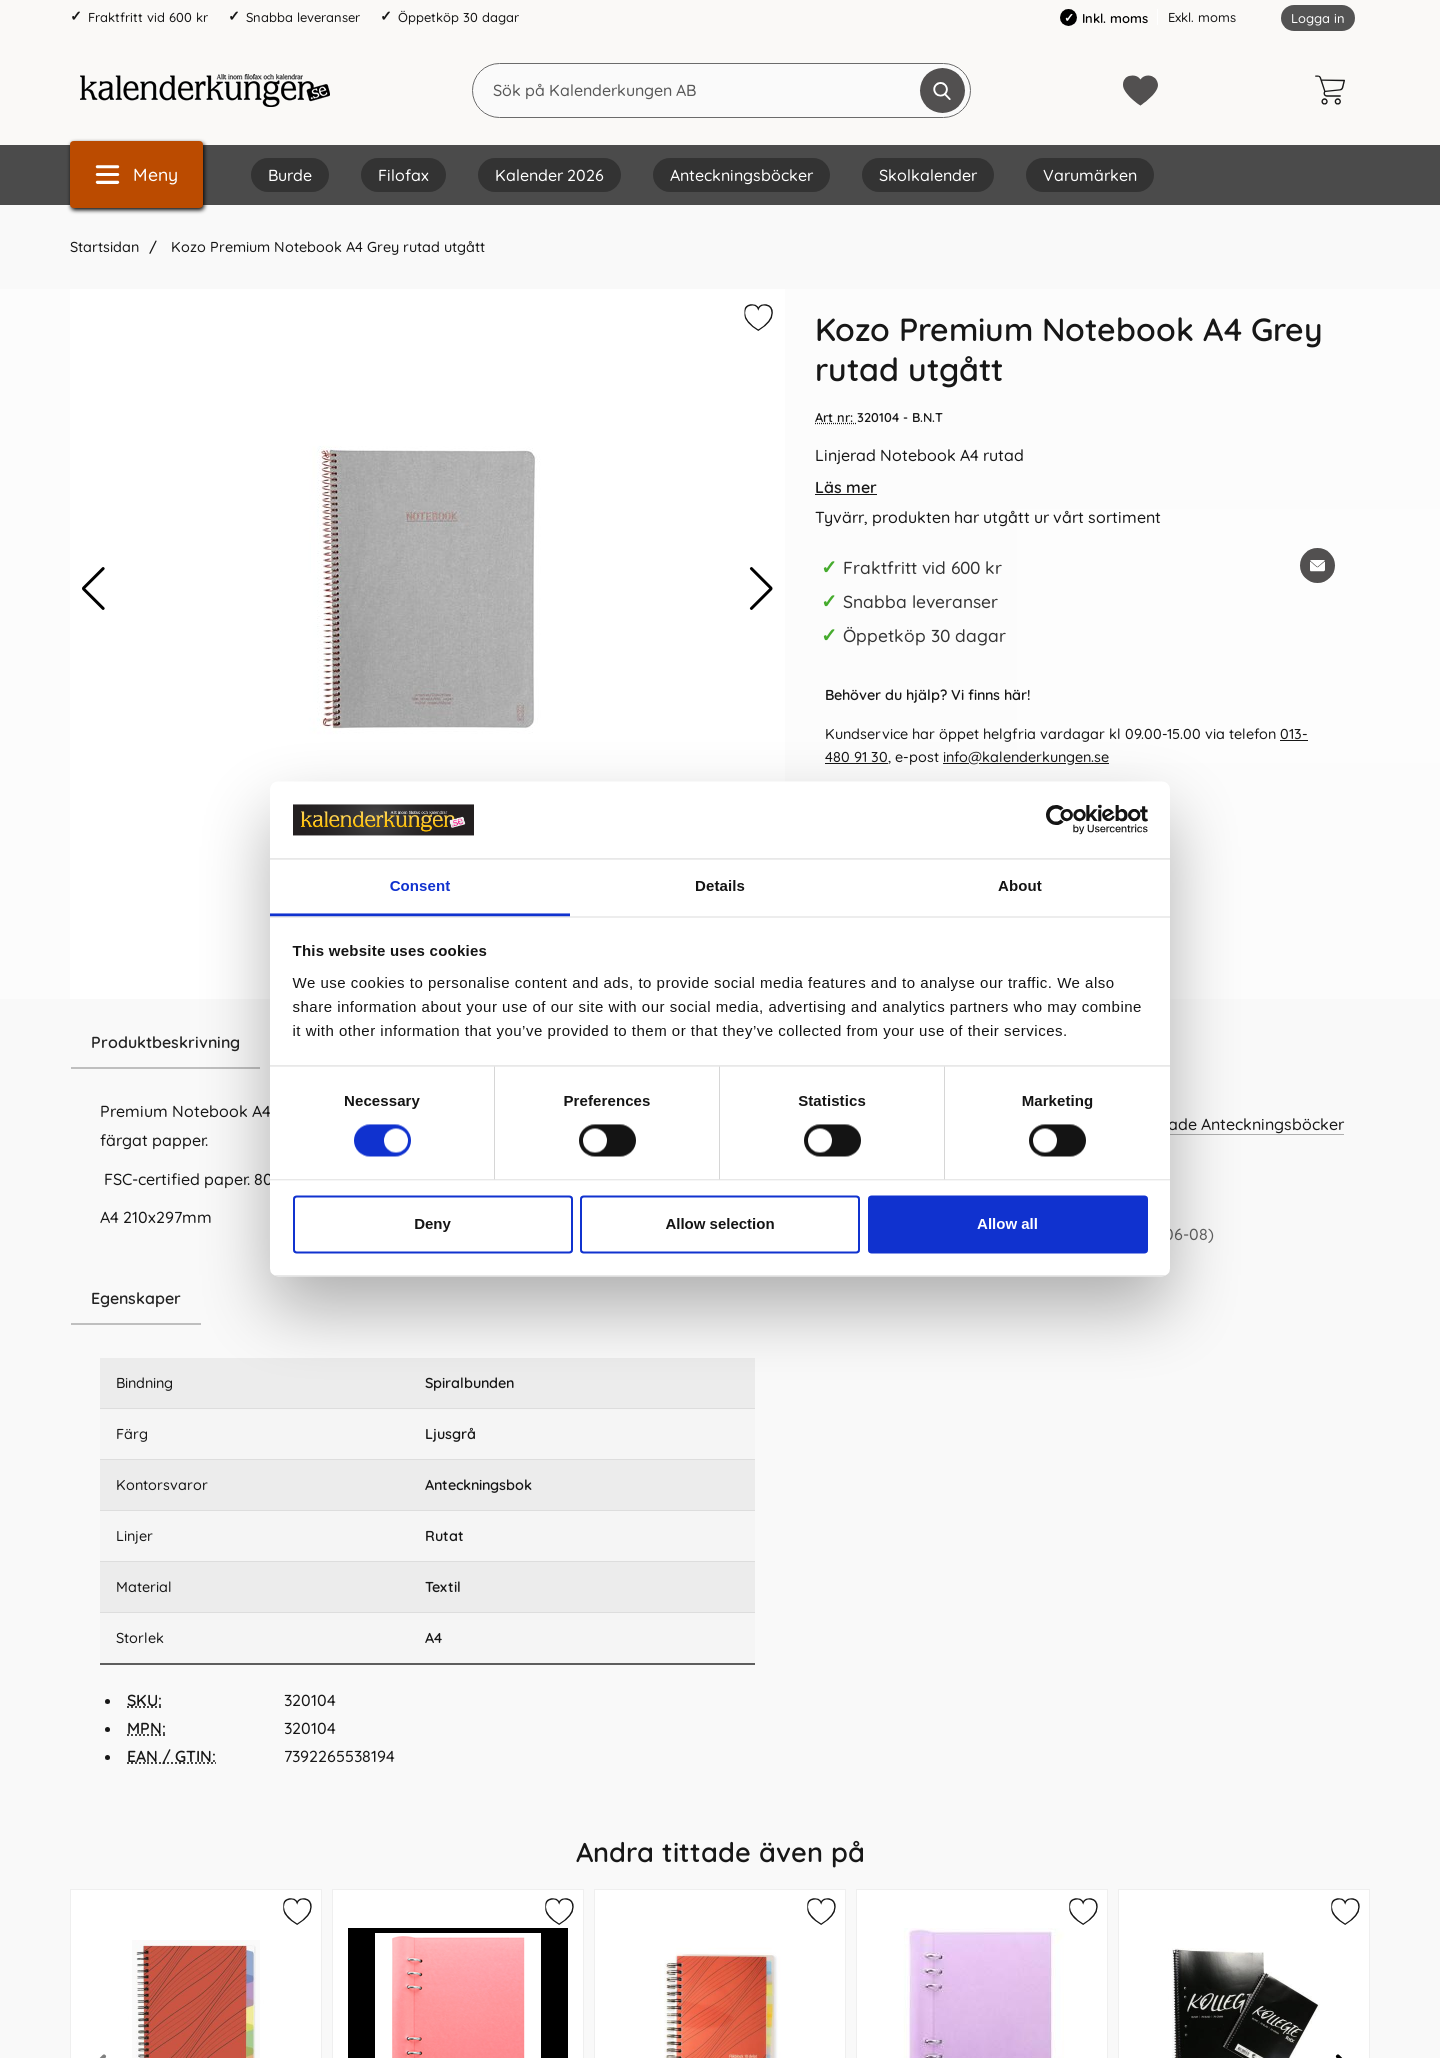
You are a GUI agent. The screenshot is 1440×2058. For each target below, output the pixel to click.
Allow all (1007, 1223)
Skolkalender (928, 175)
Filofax (403, 175)
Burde (290, 175)
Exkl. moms (1202, 17)
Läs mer (846, 487)
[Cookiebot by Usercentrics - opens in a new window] (1060, 820)
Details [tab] (720, 885)
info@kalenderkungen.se (1026, 757)
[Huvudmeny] (136, 174)
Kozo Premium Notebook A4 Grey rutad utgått (326, 247)
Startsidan (104, 247)
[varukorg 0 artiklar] (1335, 90)
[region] (427, 1299)
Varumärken (1090, 175)
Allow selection (719, 1223)
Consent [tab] (420, 885)
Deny (432, 1223)
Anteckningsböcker (741, 175)
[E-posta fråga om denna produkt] (1317, 565)
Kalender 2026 (549, 175)
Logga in (1318, 18)
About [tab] (1020, 885)
